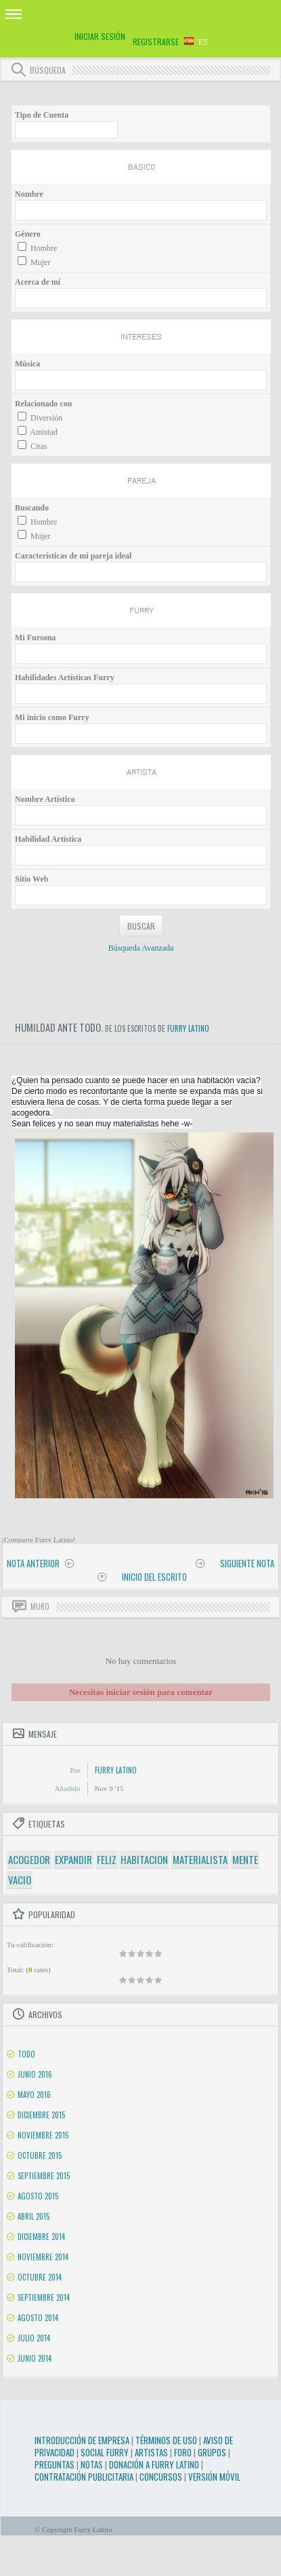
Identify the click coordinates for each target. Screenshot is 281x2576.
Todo (26, 2054)
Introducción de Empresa (82, 2440)
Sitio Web (31, 879)
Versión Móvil (214, 2476)
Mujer (40, 262)
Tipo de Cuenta (41, 115)
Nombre (29, 194)
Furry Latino (188, 1028)
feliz (106, 1859)
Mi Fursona (35, 637)
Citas (38, 446)
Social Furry (105, 2452)
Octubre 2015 (40, 2155)
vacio (19, 1879)
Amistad (44, 432)
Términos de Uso (166, 2440)
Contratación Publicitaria (84, 2476)
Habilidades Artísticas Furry (64, 677)
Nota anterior (33, 1563)
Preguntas (54, 2464)
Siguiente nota (247, 1563)
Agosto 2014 (38, 2317)
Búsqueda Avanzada (141, 948)
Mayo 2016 (34, 2094)
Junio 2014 (34, 2358)
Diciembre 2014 (41, 2236)
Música (27, 363)
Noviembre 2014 (43, 2256)
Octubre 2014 (40, 2277)
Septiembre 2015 (44, 2175)
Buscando (32, 507)
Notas (92, 2464)
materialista (200, 1859)
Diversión (46, 418)
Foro (183, 2452)
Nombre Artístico (45, 799)
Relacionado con (43, 403)
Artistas (151, 2452)
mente (245, 1859)
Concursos (160, 2476)
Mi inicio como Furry (52, 717)
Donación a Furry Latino (154, 2464)
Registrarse (156, 41)
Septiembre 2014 (44, 2297)
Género (28, 234)
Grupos (212, 2452)
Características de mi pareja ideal (73, 555)
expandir (73, 1859)
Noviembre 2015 (43, 2135)
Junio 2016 (35, 2074)
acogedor (29, 1859)
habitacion (144, 1859)
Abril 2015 (33, 2216)
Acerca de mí (37, 282)
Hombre (43, 248)
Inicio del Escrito (154, 1576)
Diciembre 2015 (41, 2114)
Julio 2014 (34, 2338)
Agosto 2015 (38, 2196)
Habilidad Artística (48, 839)
